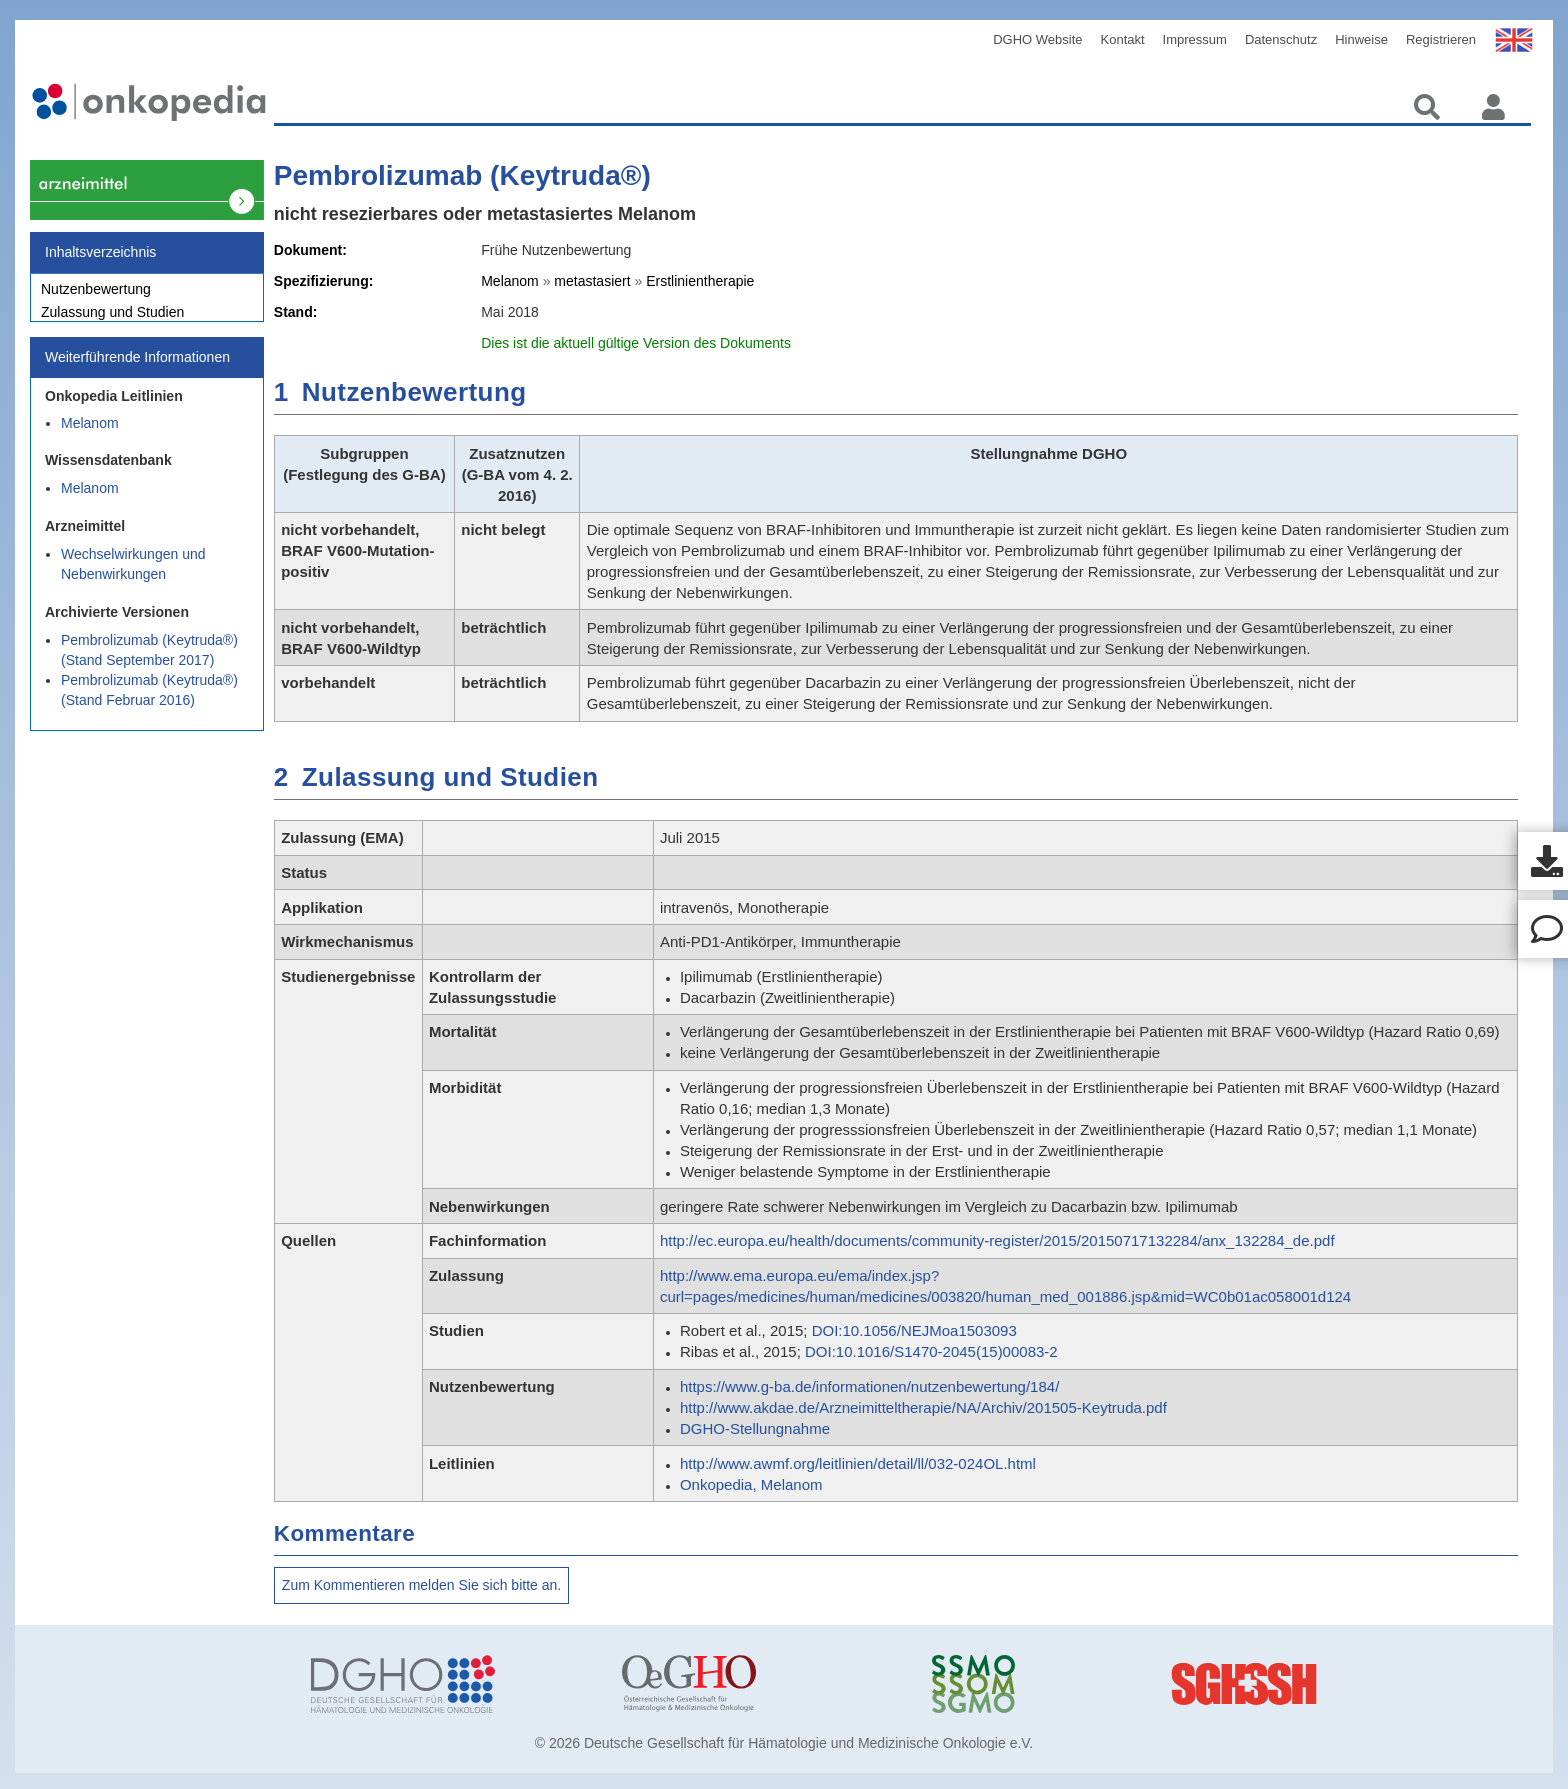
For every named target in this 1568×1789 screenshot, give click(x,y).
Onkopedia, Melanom (751, 1484)
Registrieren (1441, 39)
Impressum (1195, 39)
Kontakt (1123, 39)
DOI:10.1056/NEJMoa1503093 (914, 1330)
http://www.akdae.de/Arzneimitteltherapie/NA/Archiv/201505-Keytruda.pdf (923, 1407)
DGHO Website (1037, 39)
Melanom (90, 434)
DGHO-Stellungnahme (755, 1428)
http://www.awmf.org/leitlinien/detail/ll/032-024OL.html (858, 1463)
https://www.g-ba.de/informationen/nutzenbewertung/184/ (869, 1386)
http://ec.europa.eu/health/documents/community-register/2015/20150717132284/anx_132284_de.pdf (997, 1240)
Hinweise (1361, 39)
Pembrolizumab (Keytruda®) (462, 175)
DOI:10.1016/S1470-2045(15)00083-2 (931, 1351)
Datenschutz (1281, 39)
